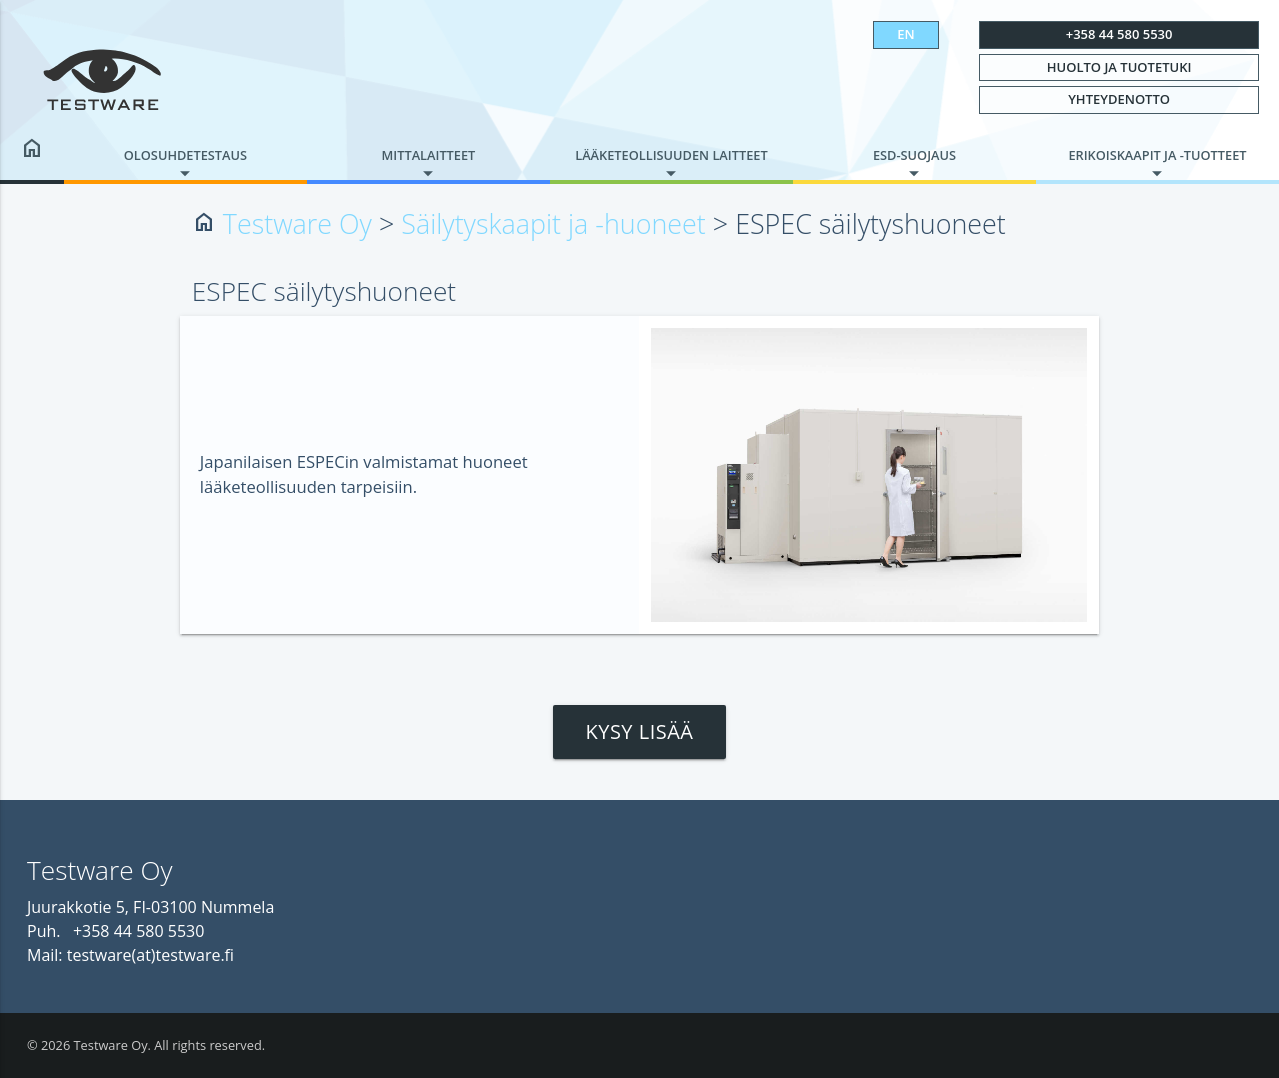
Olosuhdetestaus (185, 155)
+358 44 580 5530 (1119, 34)
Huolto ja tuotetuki (1119, 67)
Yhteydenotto (1119, 99)
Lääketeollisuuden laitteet (671, 155)
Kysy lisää (639, 731)
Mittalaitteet (429, 155)
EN (905, 34)
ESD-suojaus (914, 155)
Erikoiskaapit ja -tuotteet (1157, 155)
